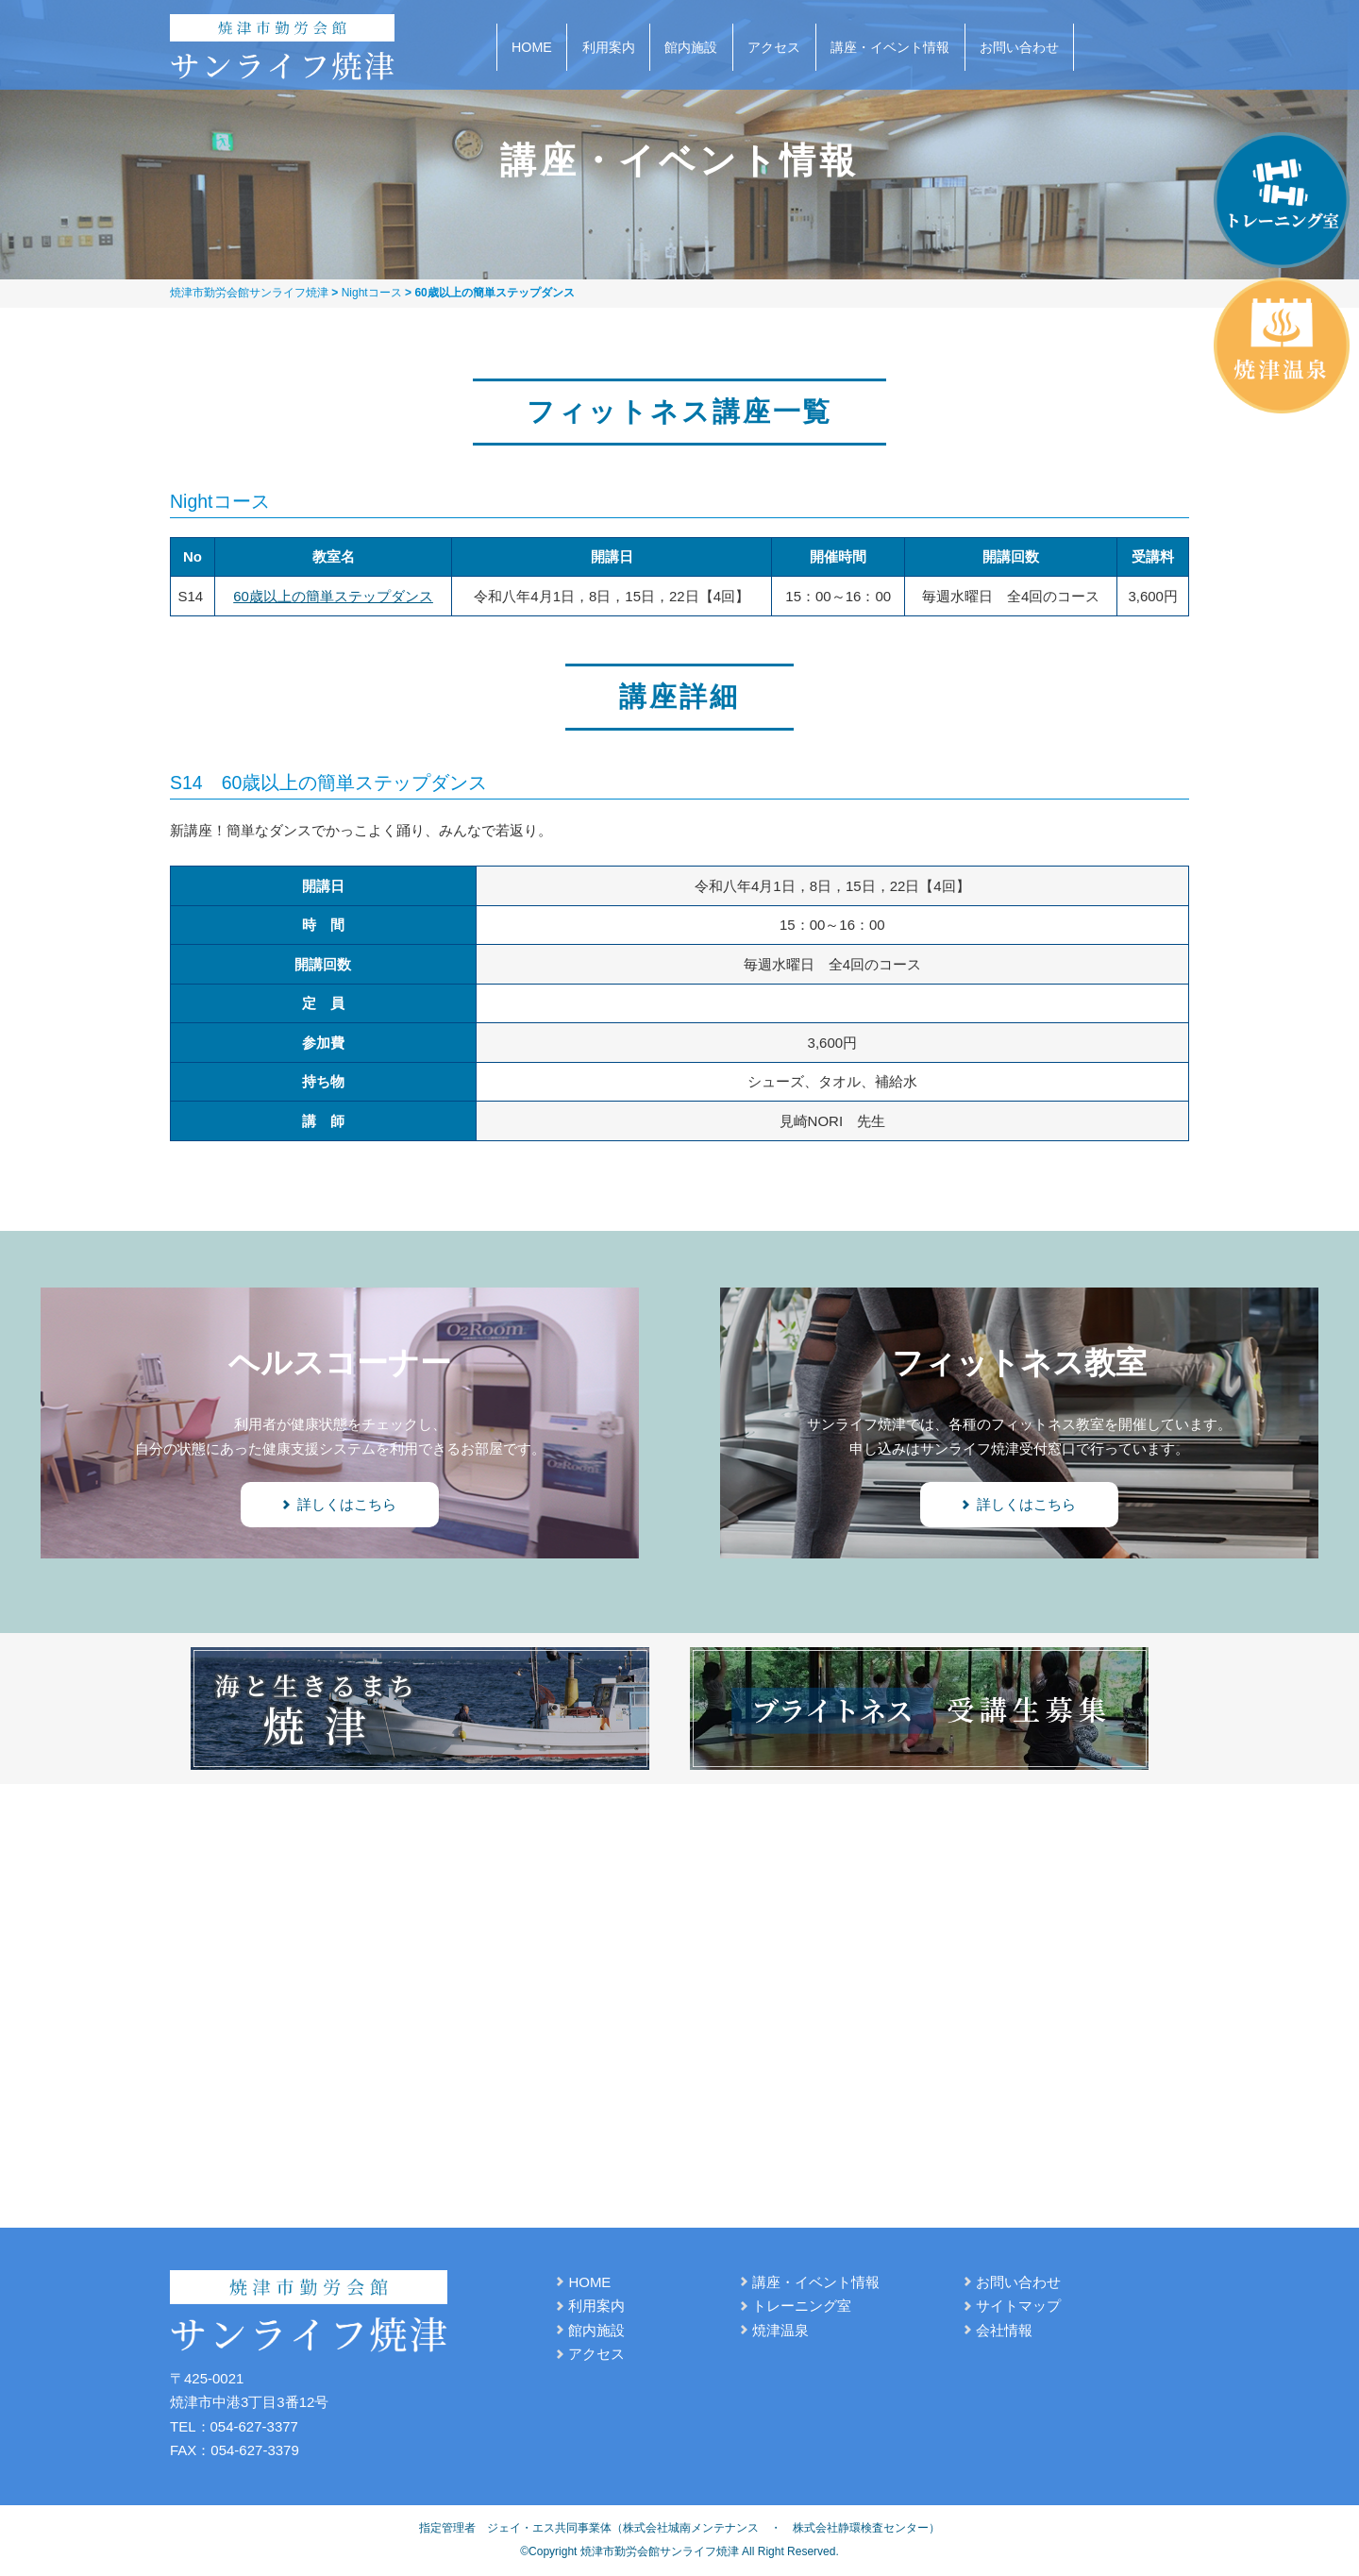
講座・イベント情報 (889, 47)
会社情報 (1004, 2330)
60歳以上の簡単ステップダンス (333, 596)
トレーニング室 (801, 2306)
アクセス (773, 47)
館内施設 (690, 47)
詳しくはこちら (346, 1504)
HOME (532, 47)
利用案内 (608, 47)
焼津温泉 (780, 2330)
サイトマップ (1018, 2306)
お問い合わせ (1019, 47)
